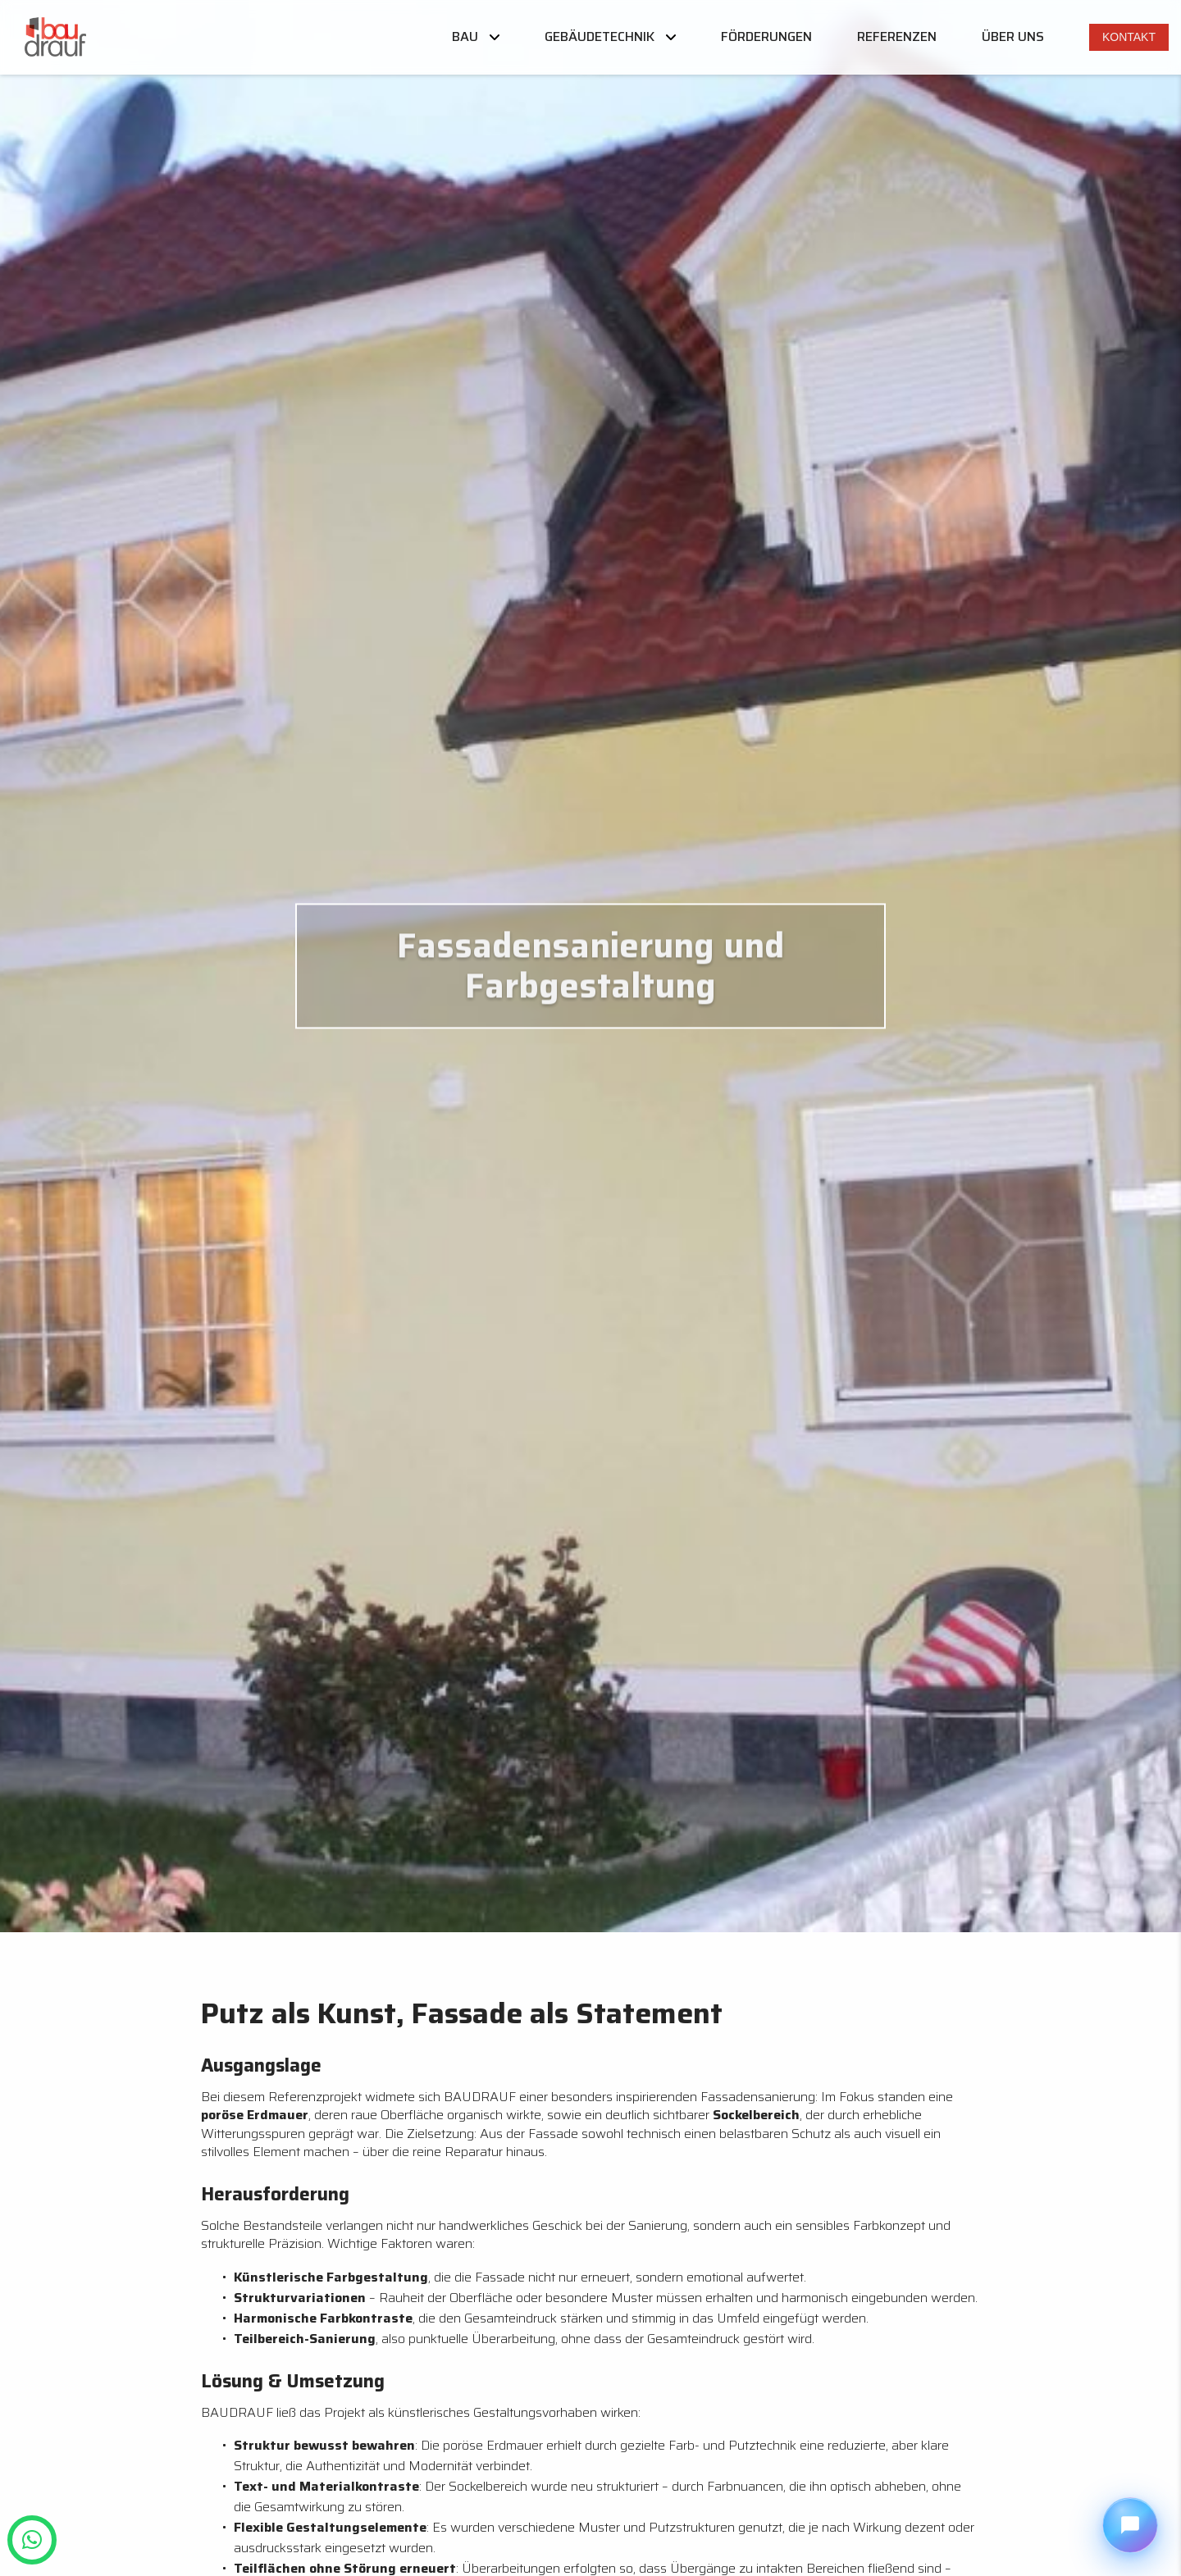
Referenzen (897, 37)
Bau (475, 37)
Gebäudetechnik (610, 37)
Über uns (1013, 37)
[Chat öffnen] (1130, 2525)
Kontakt (1129, 36)
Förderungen (766, 37)
